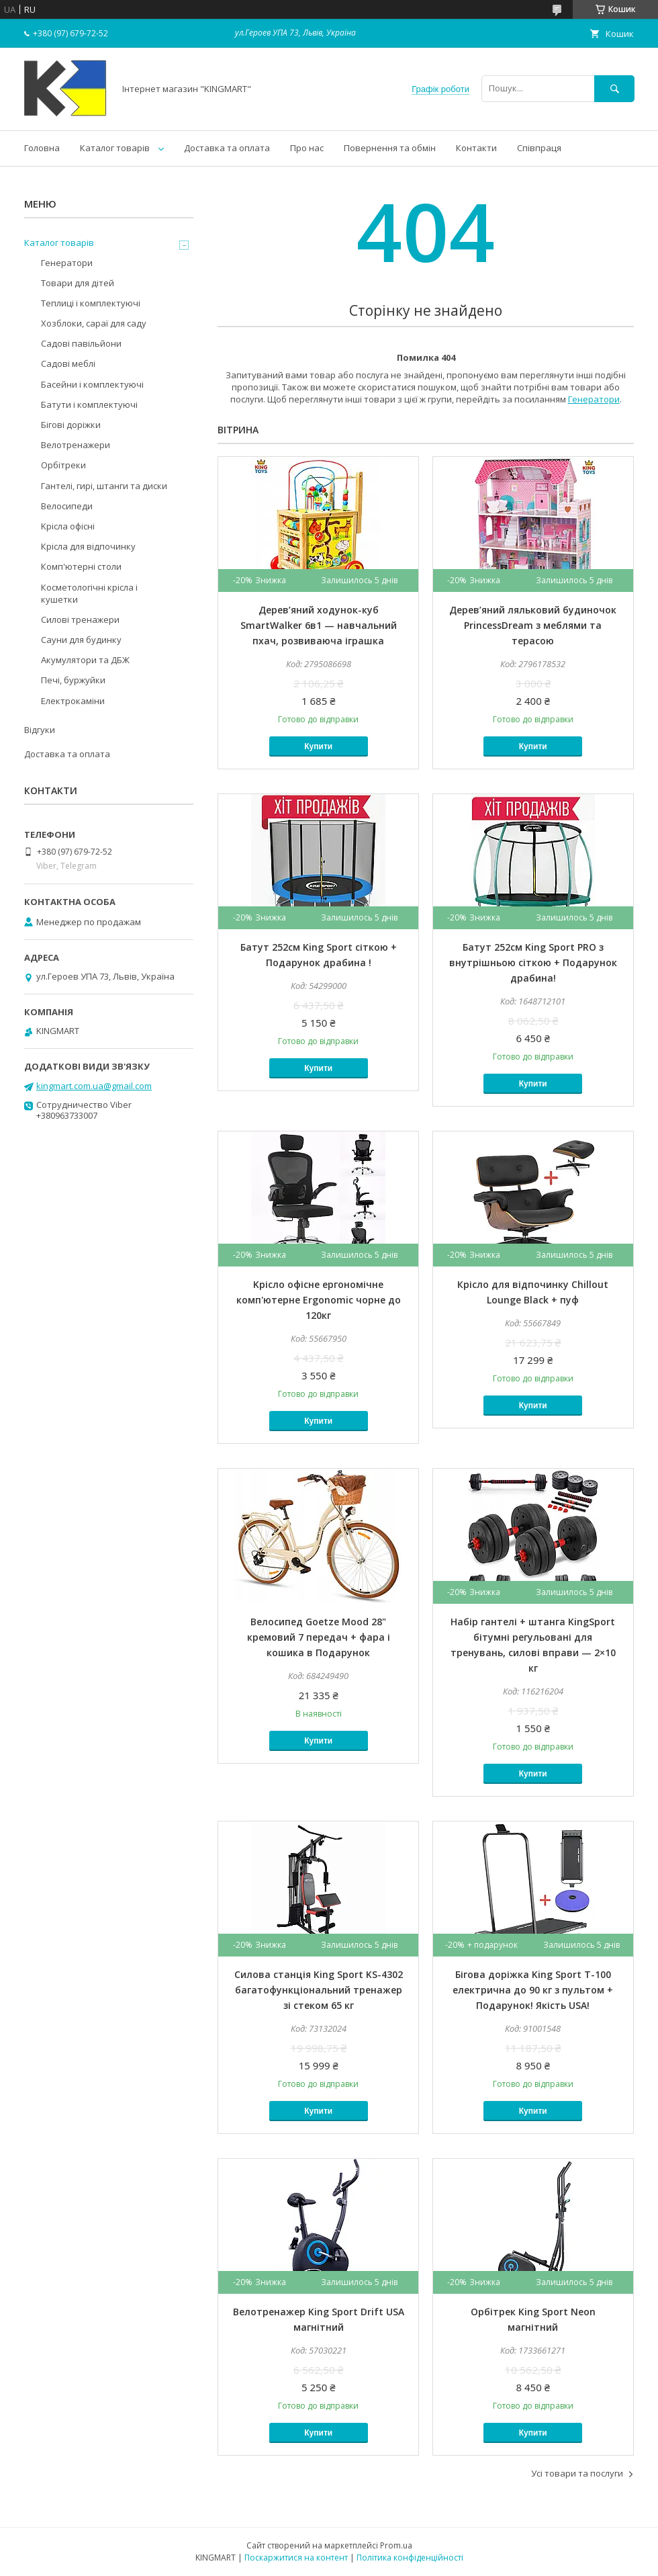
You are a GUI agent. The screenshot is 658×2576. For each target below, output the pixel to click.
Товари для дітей (77, 283)
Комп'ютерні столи (81, 566)
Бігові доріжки (71, 425)
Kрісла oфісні (68, 526)
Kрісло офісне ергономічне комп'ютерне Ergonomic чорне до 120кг (318, 1300)
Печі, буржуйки (73, 680)
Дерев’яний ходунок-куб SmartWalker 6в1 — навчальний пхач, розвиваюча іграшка (318, 625)
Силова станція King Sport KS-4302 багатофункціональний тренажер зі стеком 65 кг (318, 1990)
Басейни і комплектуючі (92, 384)
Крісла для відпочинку (88, 546)
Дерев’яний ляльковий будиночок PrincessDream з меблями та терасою (532, 625)
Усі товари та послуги (577, 2473)
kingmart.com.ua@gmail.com (94, 1085)
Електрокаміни (73, 701)
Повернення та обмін (390, 148)
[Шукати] (614, 88)
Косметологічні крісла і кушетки (89, 593)
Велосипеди (67, 506)
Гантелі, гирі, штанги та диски (104, 486)
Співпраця (539, 148)
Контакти (476, 148)
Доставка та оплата (227, 148)
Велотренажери (75, 445)
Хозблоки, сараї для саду (93, 323)
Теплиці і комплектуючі (90, 303)
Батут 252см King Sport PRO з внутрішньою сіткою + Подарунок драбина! (533, 962)
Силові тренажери (80, 619)
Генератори (594, 399)
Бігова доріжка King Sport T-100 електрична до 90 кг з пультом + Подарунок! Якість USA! (533, 1990)
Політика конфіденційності (410, 2557)
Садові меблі (68, 363)
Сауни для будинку (81, 640)
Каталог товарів (115, 148)
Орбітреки (63, 465)
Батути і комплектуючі (89, 404)
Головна (42, 148)
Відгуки (39, 730)
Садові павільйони (81, 343)
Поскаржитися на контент (296, 2557)
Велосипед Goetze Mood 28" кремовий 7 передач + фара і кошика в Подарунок (318, 1637)
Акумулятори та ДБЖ (85, 660)
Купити (318, 746)
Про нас (307, 148)
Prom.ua (396, 2545)
